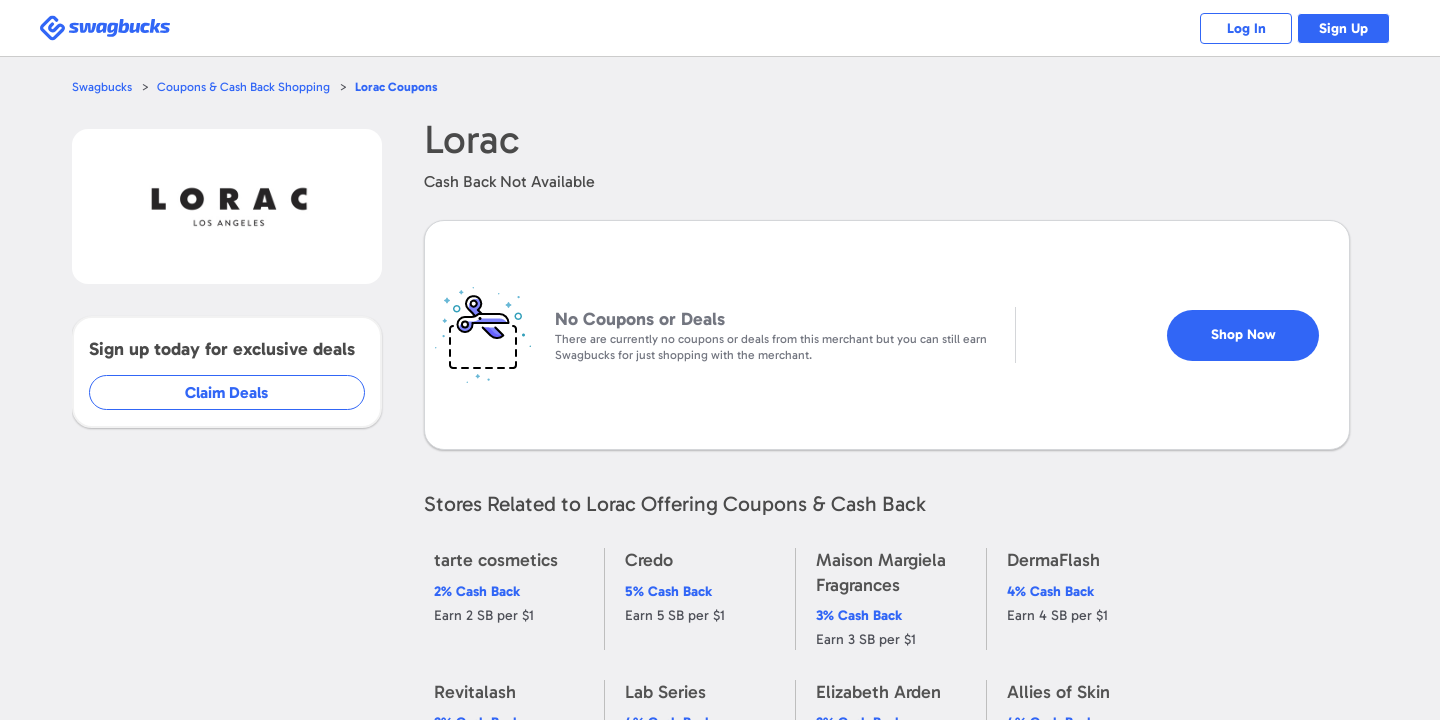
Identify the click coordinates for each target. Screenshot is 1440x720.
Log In (1235, 28)
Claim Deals (241, 392)
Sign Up (1340, 28)
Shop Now (1260, 326)
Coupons (403, 86)
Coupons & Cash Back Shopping (247, 86)
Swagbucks (103, 86)
